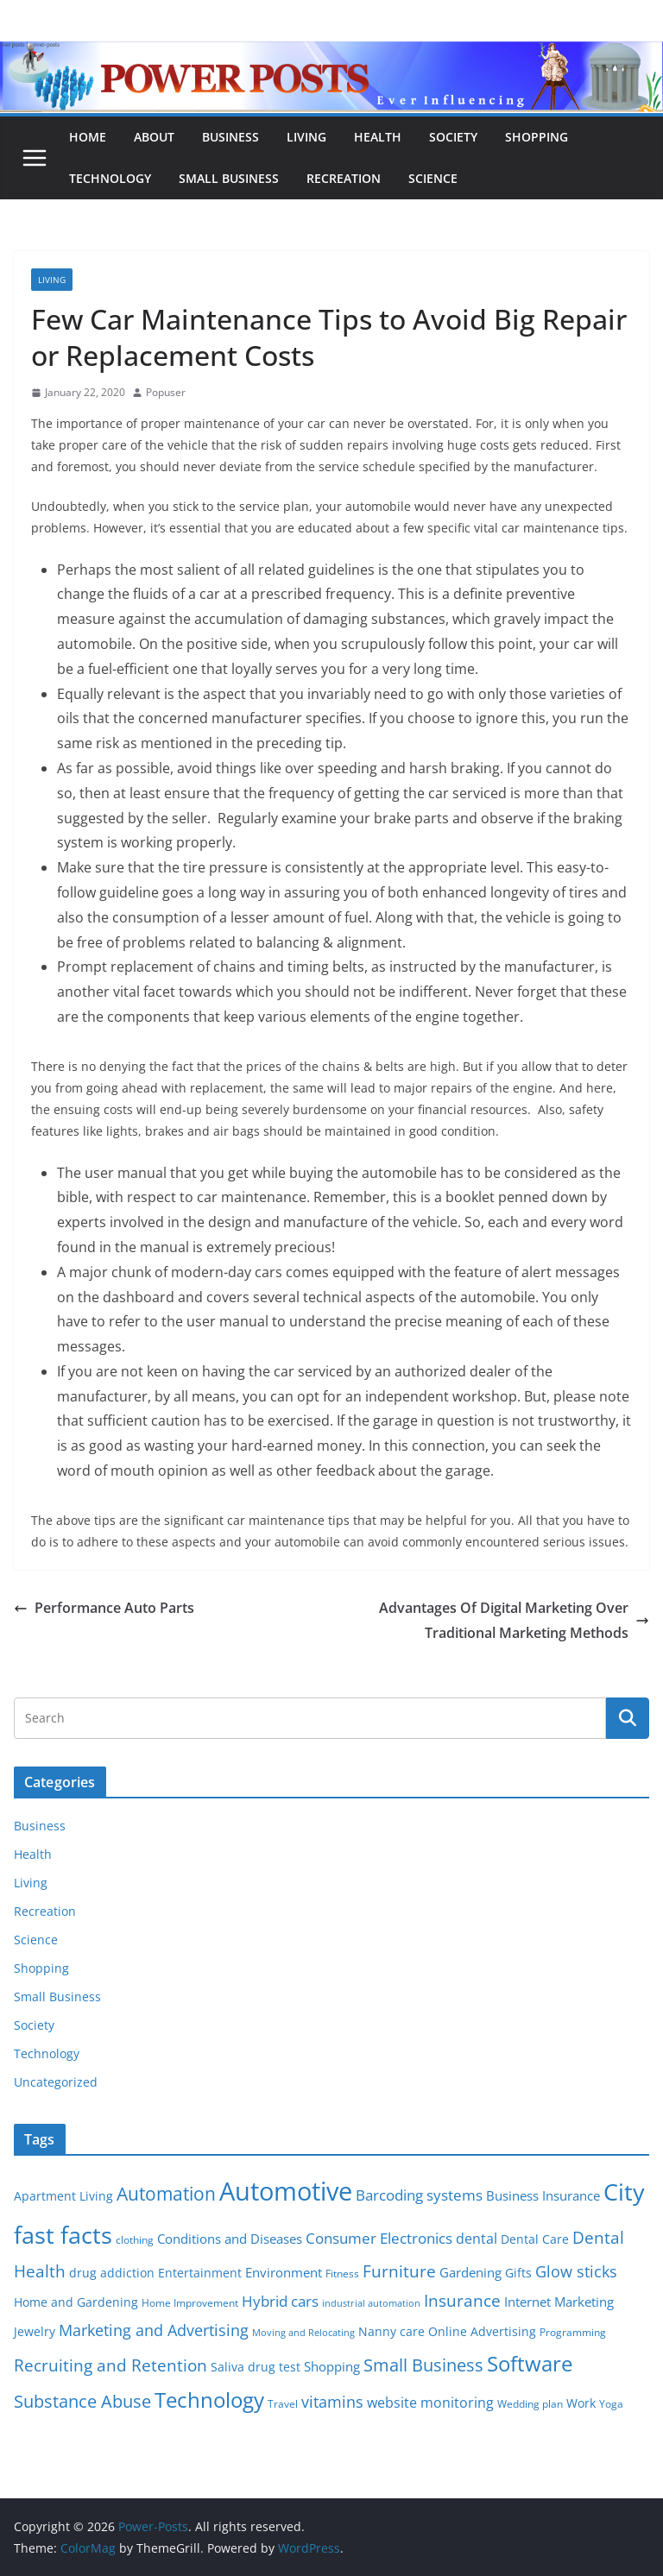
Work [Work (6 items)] (581, 2403)
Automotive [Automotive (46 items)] (285, 2191)
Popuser (166, 392)
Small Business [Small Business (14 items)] (423, 2365)
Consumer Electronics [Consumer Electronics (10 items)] (379, 2238)
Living (306, 137)
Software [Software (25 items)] (529, 2363)
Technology (110, 178)
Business (230, 137)
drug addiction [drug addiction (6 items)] (112, 2273)
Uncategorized (56, 2082)
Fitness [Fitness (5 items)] (342, 2273)
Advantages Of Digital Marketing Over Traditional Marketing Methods (514, 1620)
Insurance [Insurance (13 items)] (462, 2300)
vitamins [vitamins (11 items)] (332, 2401)
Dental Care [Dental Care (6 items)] (535, 2239)
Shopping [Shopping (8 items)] (332, 2366)
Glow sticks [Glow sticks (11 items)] (576, 2271)
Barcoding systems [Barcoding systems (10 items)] (419, 2195)
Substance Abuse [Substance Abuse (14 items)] (82, 2401)
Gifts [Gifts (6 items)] (518, 2273)
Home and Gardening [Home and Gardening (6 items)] (76, 2302)
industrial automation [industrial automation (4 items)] (371, 2303)
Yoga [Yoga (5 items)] (611, 2403)
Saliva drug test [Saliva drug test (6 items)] (255, 2367)
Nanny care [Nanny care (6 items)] (391, 2332)
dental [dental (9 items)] (476, 2238)
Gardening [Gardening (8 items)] (470, 2272)
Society (453, 137)
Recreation (343, 178)
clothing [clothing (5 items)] (135, 2240)
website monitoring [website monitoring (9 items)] (430, 2402)
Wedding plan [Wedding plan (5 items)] (530, 2403)
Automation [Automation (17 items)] (166, 2193)
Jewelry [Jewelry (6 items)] (34, 2332)
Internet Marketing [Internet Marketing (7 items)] (559, 2301)
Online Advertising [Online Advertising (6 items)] (482, 2332)
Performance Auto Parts (104, 1607)
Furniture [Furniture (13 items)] (399, 2271)
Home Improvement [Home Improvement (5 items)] (190, 2303)
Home (87, 137)
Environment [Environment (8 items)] (283, 2272)
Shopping (536, 137)
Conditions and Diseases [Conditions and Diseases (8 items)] (229, 2238)
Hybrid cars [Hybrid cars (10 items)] (280, 2301)
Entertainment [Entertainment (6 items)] (200, 2273)
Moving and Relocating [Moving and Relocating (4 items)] (303, 2333)
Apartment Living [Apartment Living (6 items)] (63, 2196)
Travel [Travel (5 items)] (283, 2403)
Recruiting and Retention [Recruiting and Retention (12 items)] (110, 2365)
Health (377, 137)
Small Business (229, 178)
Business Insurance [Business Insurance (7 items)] (543, 2195)
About (154, 137)
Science (433, 178)
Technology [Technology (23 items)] (209, 2400)
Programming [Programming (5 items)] (573, 2332)
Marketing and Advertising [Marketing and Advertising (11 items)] (154, 2330)
